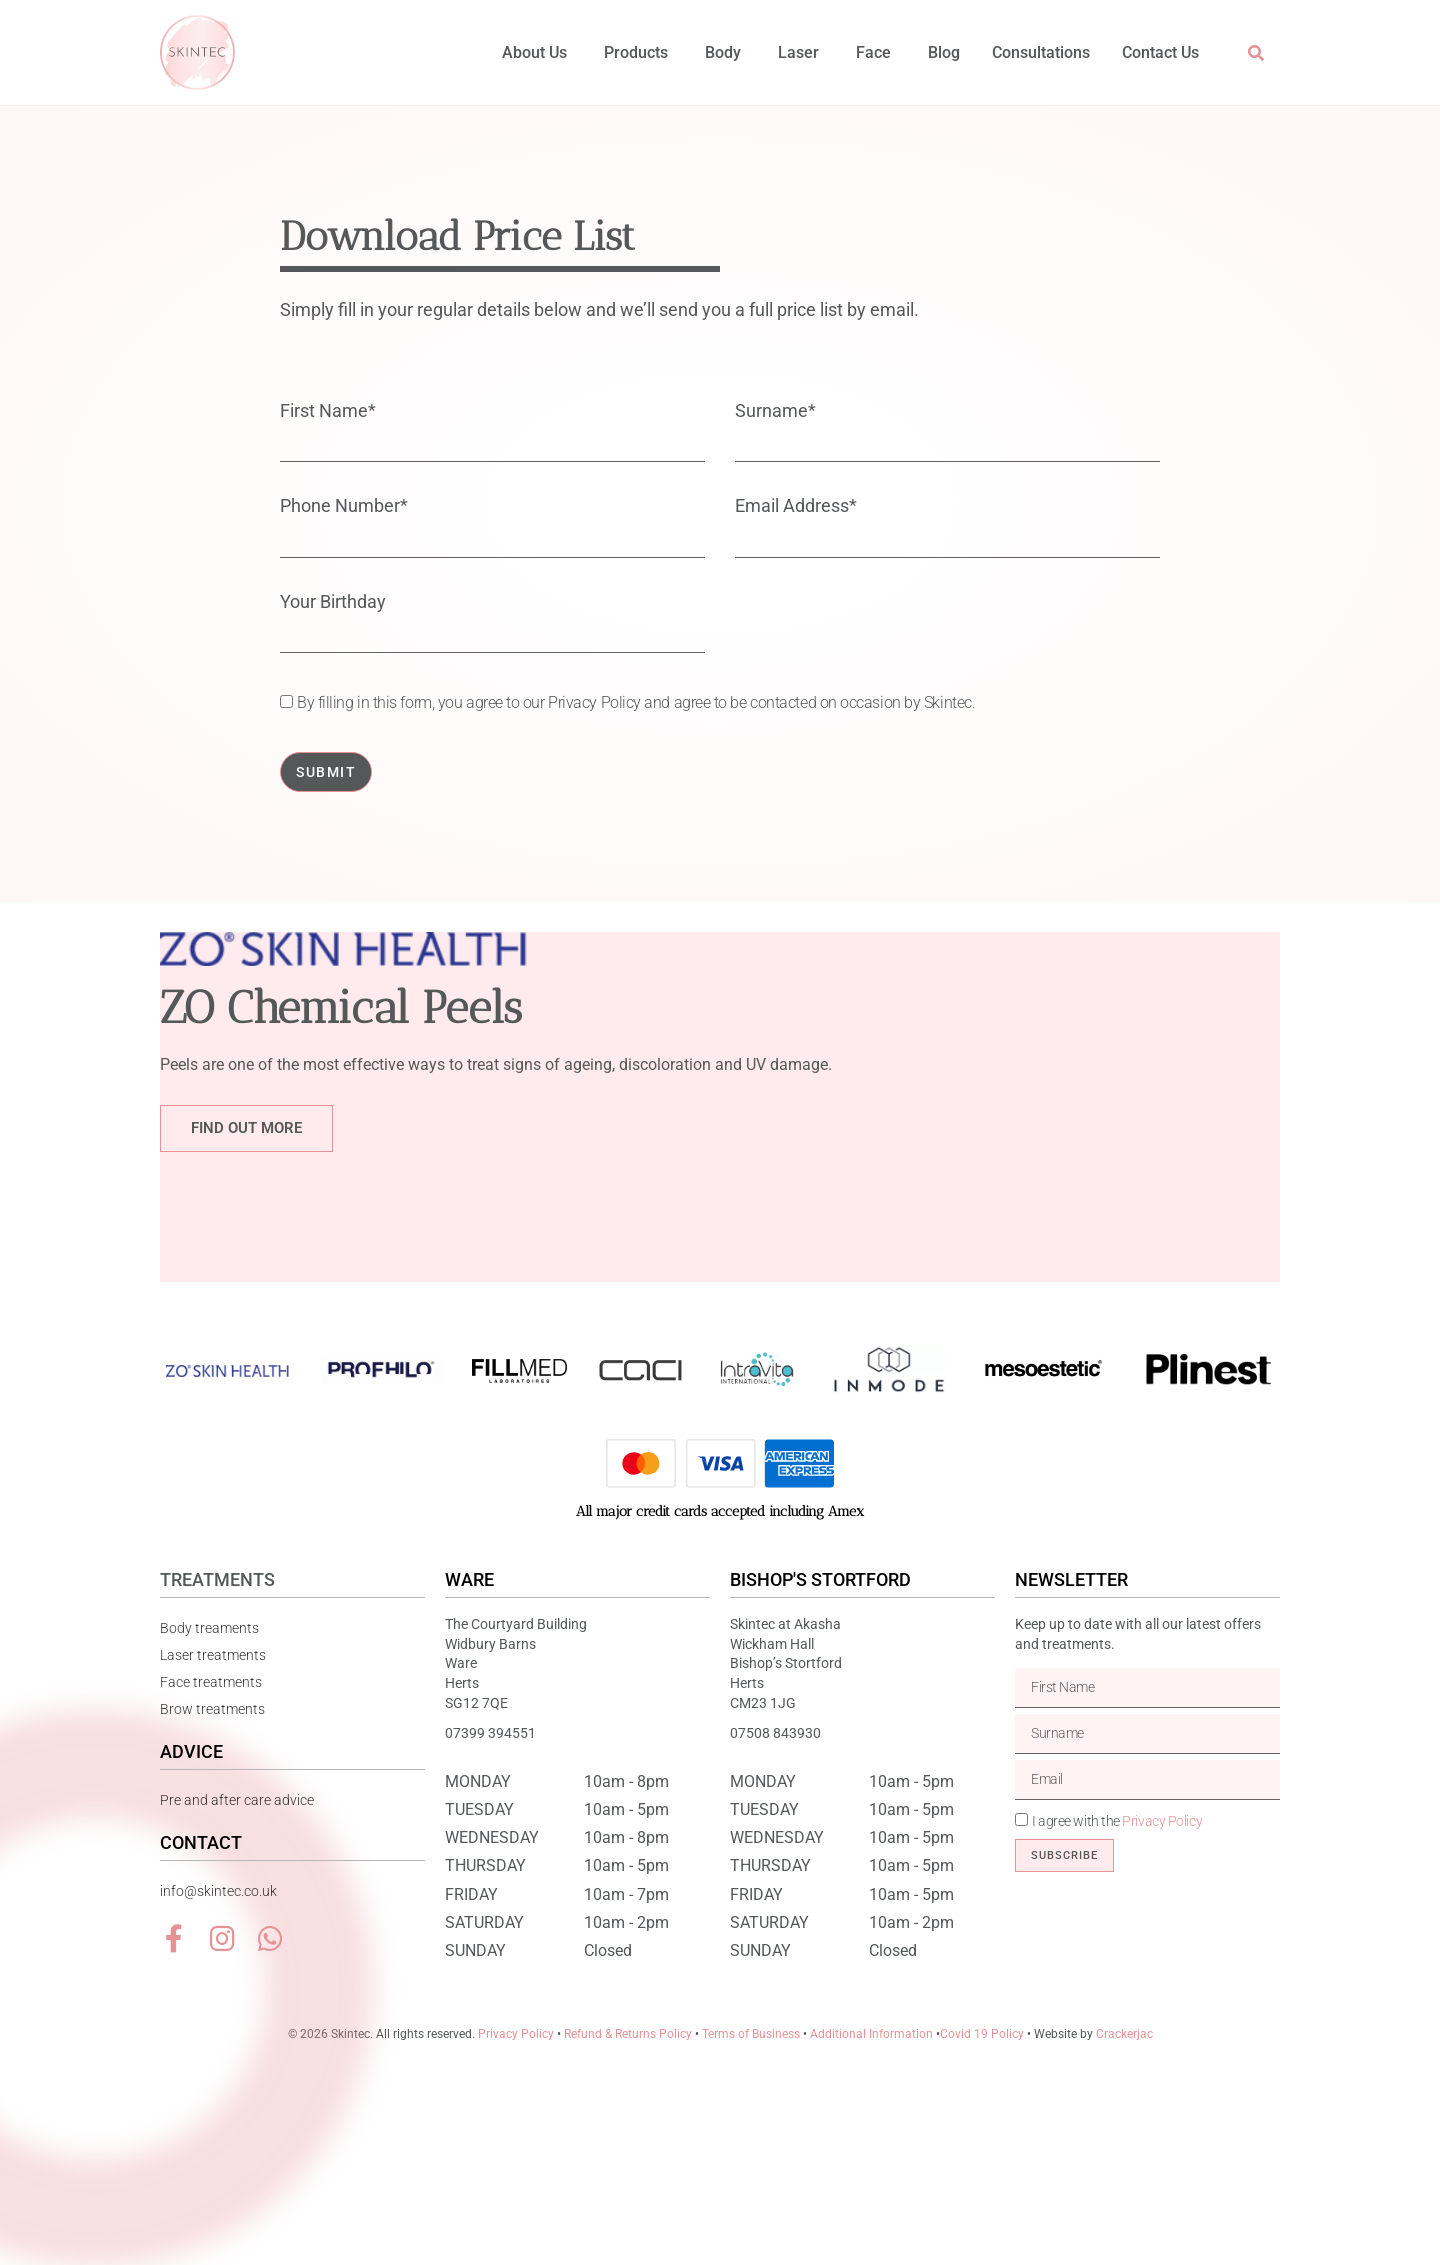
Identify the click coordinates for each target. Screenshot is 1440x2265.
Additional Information (871, 2034)
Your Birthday (333, 602)
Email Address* (796, 506)
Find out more (246, 1128)
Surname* (775, 411)
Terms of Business (751, 2034)
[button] (1256, 53)
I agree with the (1117, 1821)
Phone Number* (344, 506)
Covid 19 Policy (982, 2034)
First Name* (328, 411)
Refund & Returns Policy (628, 2034)
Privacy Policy (1162, 1821)
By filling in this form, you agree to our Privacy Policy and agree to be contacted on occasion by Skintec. (636, 703)
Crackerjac (1124, 2034)
